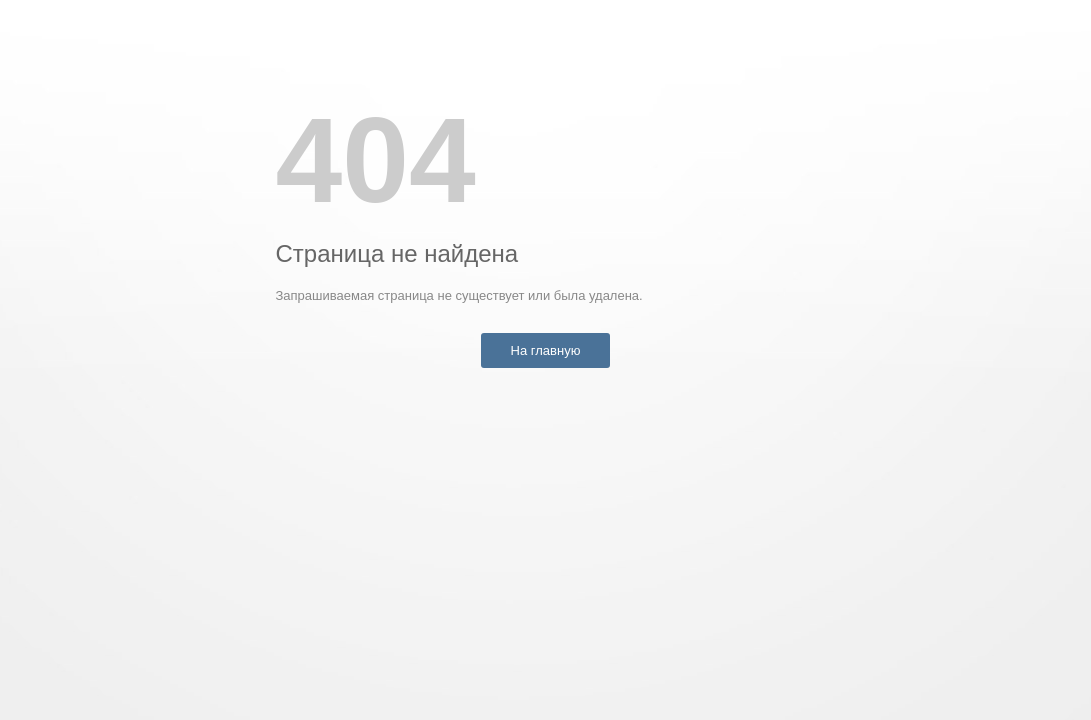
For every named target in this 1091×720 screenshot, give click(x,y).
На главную (546, 350)
